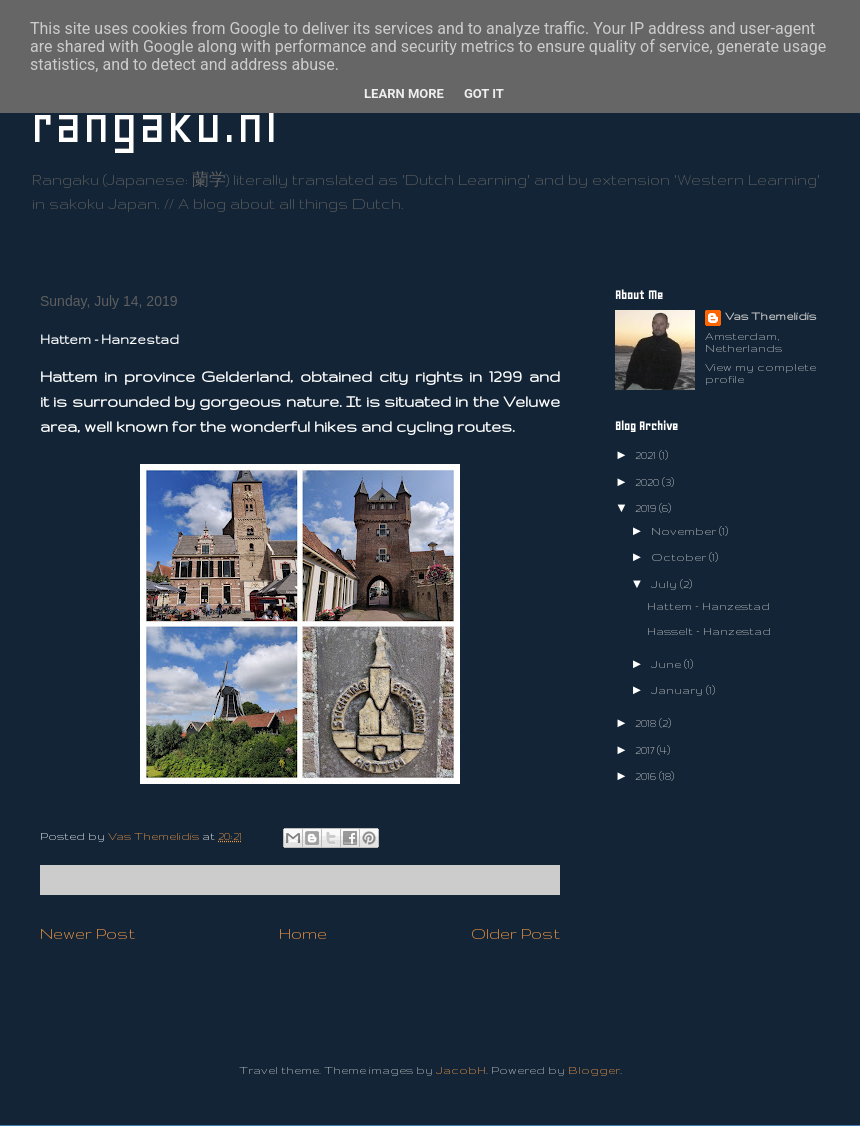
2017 (646, 750)
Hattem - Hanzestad (708, 606)
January (678, 690)
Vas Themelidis (770, 316)
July (665, 584)
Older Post (515, 933)
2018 (647, 723)
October (680, 557)
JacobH (461, 1070)
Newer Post (87, 933)
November (685, 531)
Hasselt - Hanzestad (709, 631)
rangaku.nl (154, 124)
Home (303, 933)
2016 (647, 776)
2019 (647, 508)
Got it (484, 93)
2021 (647, 455)
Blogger (594, 1070)
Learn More (404, 93)
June (667, 664)
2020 (648, 482)
